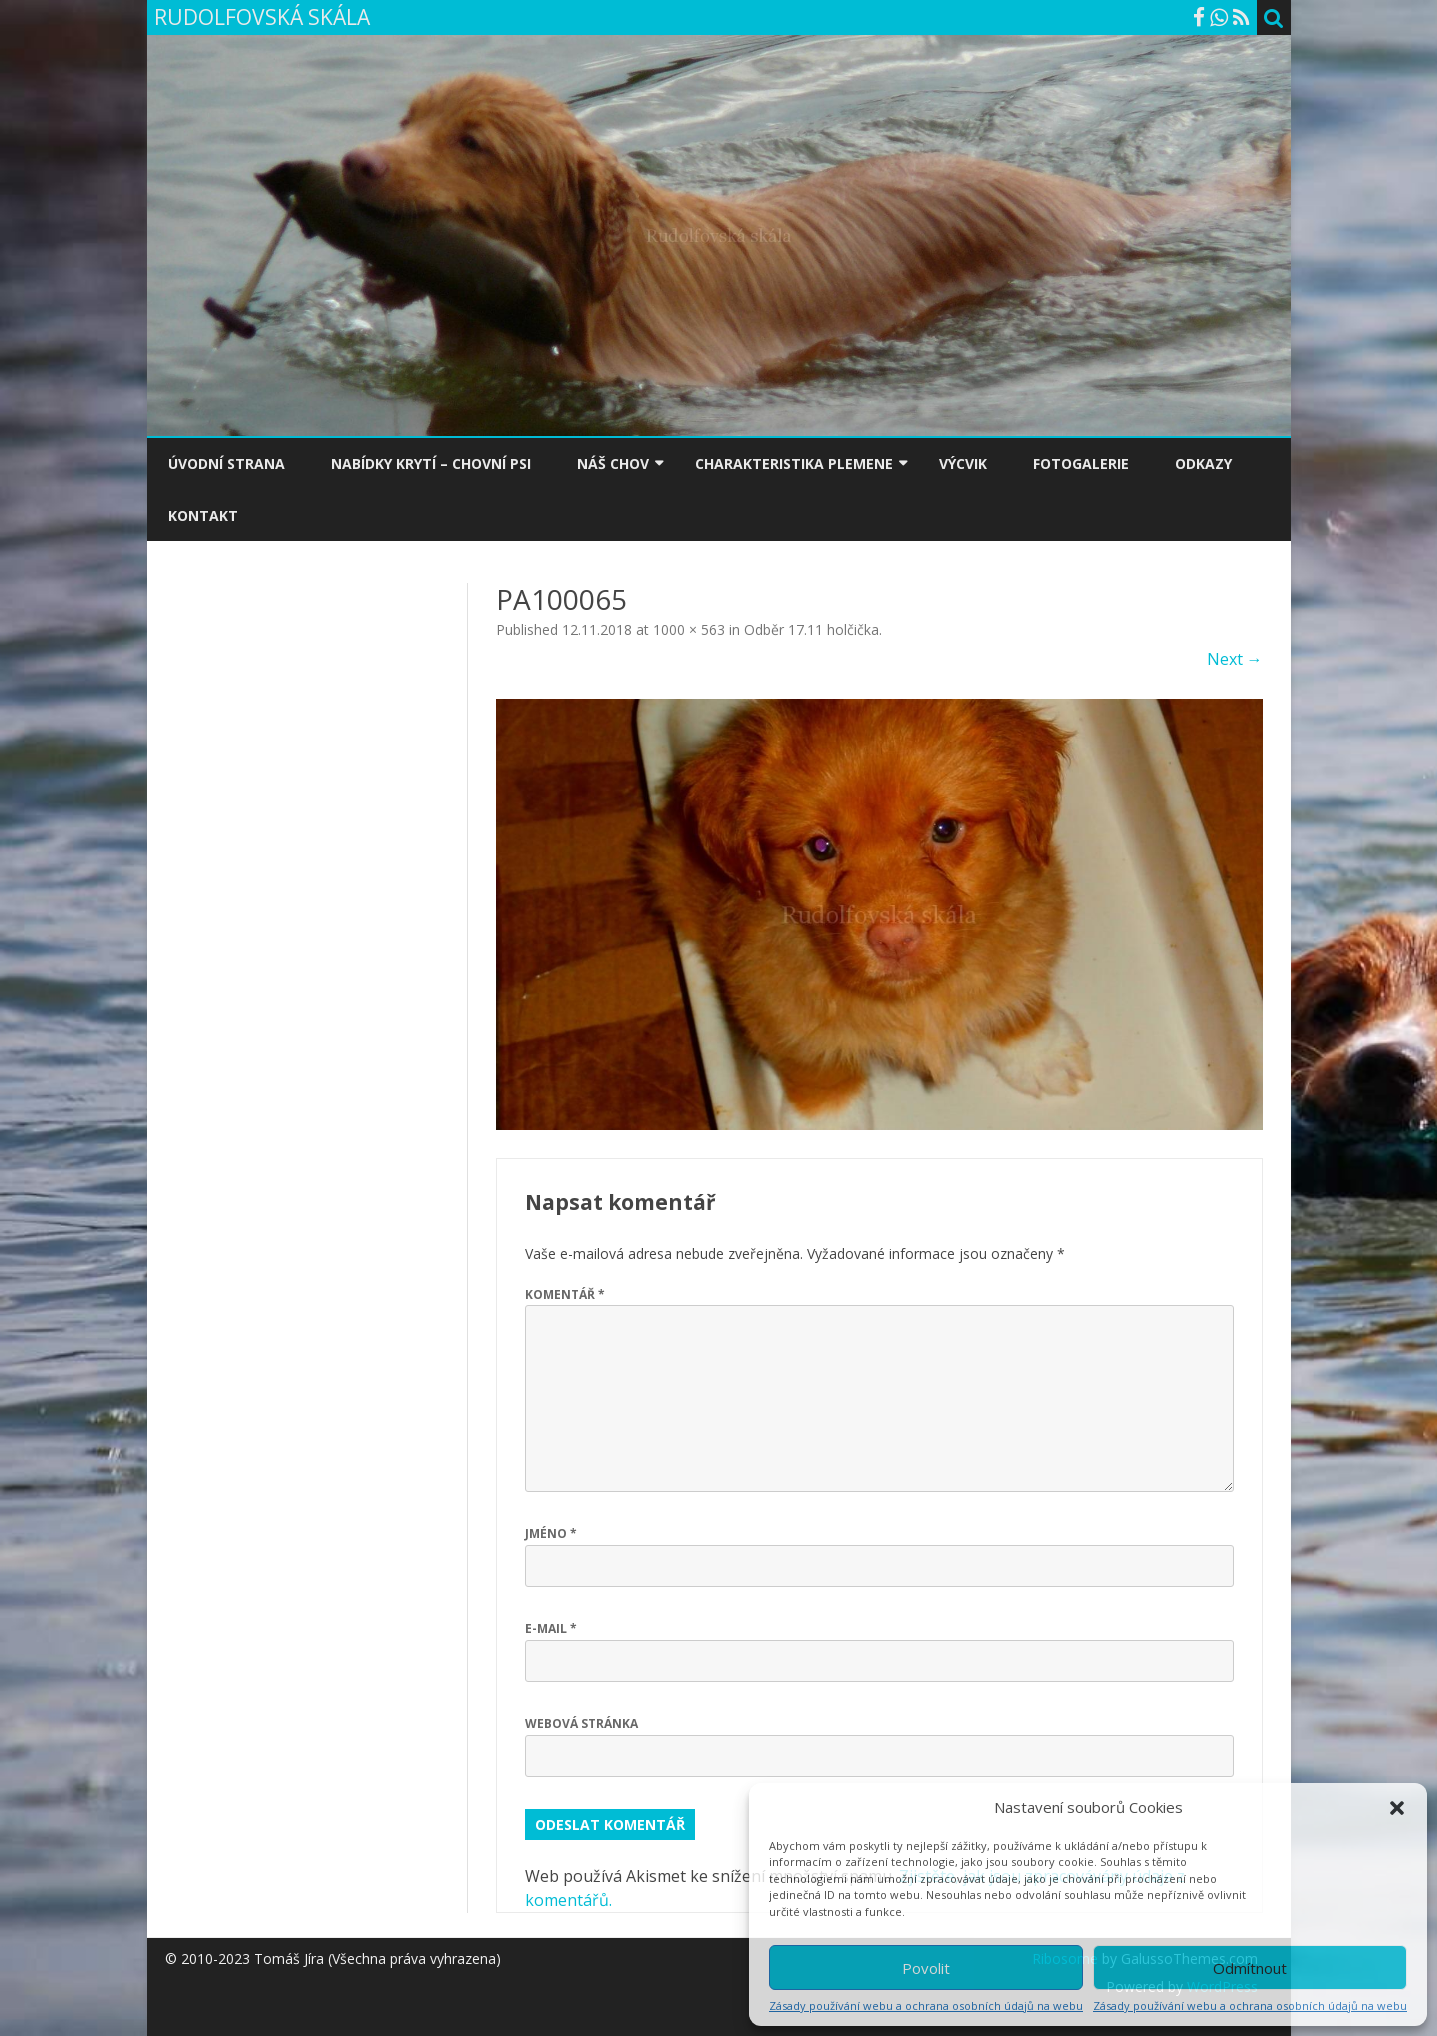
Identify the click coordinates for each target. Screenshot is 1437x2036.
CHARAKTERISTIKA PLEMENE (794, 463)
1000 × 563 (689, 629)
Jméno (551, 1533)
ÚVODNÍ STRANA (226, 463)
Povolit (926, 1968)
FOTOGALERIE (1081, 463)
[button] (1397, 1808)
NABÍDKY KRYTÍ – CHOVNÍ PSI (431, 463)
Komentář (565, 1294)
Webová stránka (581, 1723)
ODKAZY (1203, 463)
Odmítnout (1250, 1968)
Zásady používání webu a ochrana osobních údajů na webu (926, 2005)
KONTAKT (203, 515)
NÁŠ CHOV (613, 463)
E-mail (551, 1628)
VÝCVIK (963, 463)
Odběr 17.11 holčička (811, 629)
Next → (1235, 659)
